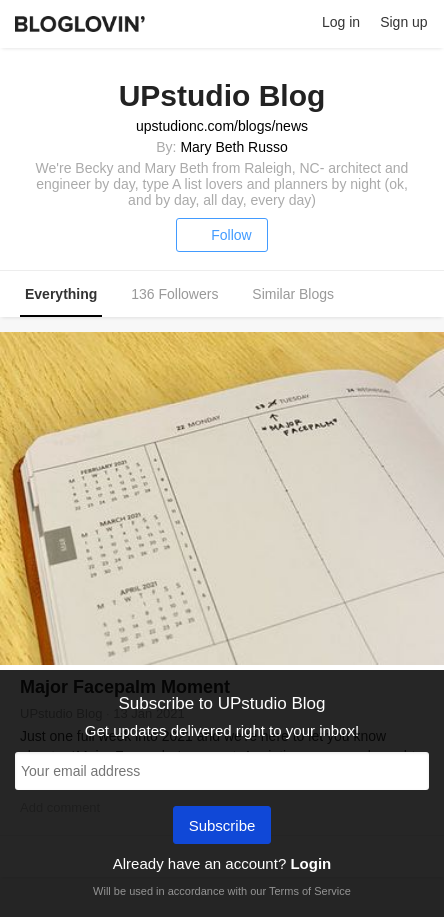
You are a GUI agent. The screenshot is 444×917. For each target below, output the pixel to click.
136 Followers (174, 294)
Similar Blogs (293, 294)
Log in (341, 22)
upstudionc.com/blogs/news (222, 126)
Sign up (403, 22)
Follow (221, 235)
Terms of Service (310, 891)
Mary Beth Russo (233, 147)
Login (310, 863)
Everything (61, 294)
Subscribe (222, 827)
